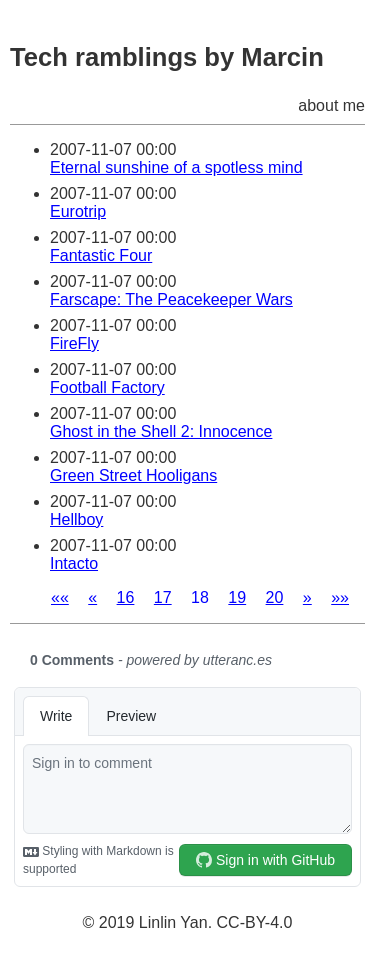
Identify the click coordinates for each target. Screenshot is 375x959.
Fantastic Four (101, 255)
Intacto (74, 563)
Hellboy (76, 519)
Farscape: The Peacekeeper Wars (171, 299)
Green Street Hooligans (133, 475)
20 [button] (275, 597)
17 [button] (163, 597)
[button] (60, 597)
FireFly (74, 343)
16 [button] (126, 597)
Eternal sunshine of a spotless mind (176, 167)
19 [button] (237, 597)
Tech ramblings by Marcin (167, 57)
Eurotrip (78, 211)
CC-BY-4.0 (255, 922)
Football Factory (107, 387)
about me (331, 105)
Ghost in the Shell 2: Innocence (161, 431)
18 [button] (200, 597)
